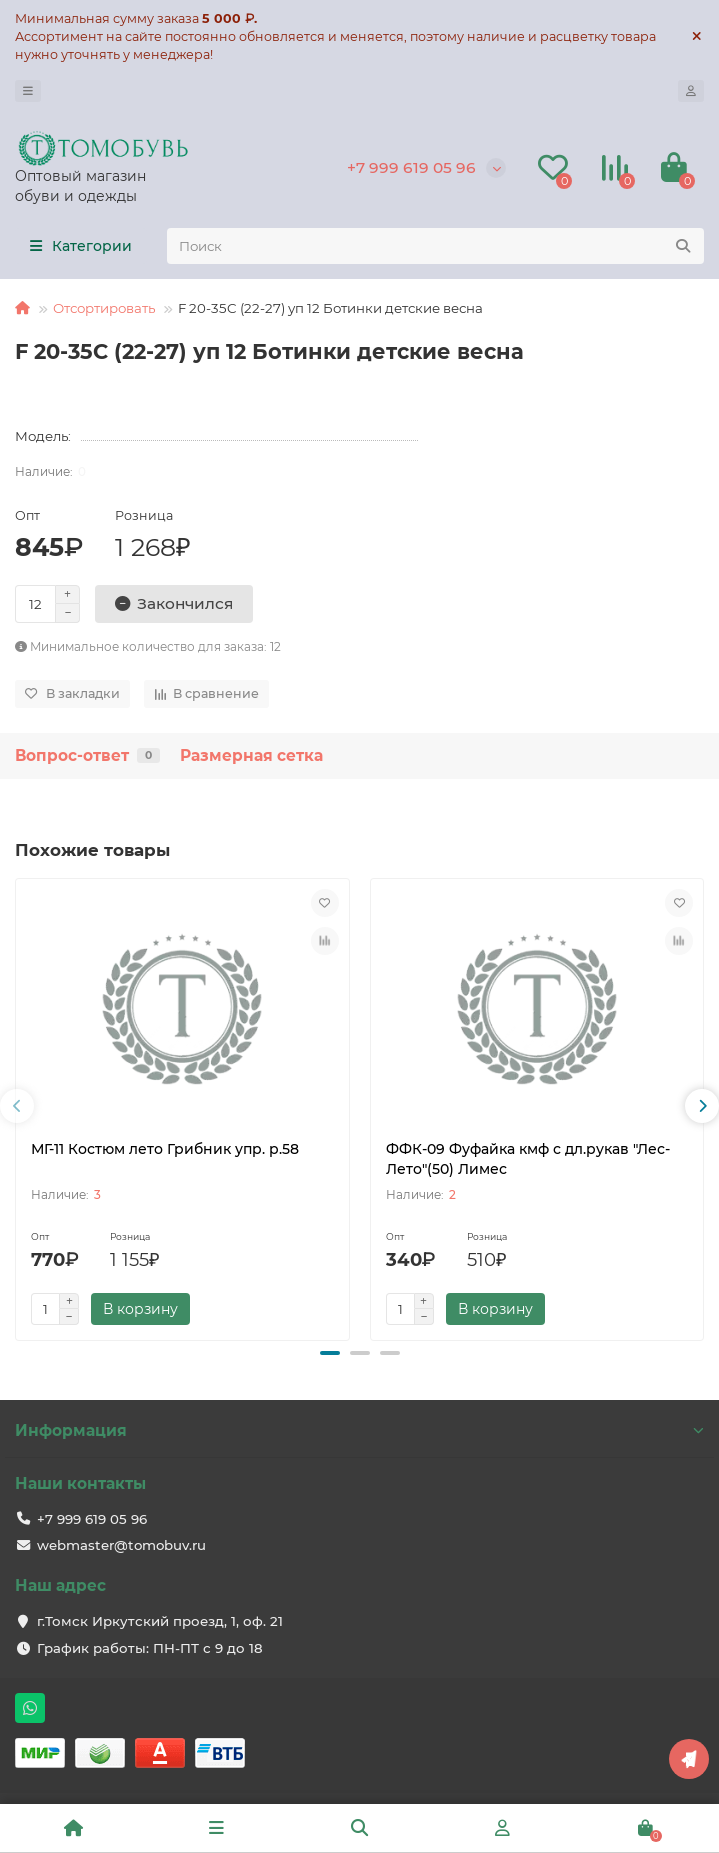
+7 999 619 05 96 (411, 167)
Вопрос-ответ (87, 755)
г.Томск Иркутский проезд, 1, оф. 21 (160, 1621)
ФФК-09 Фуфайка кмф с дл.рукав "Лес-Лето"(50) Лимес (528, 1159)
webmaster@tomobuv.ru (121, 1545)
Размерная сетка (251, 755)
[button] (330, 1353)
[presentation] (17, 1106)
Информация (359, 1430)
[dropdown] (28, 91)
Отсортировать (104, 308)
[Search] (435, 246)
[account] (691, 91)
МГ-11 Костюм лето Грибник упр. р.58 (165, 1149)
